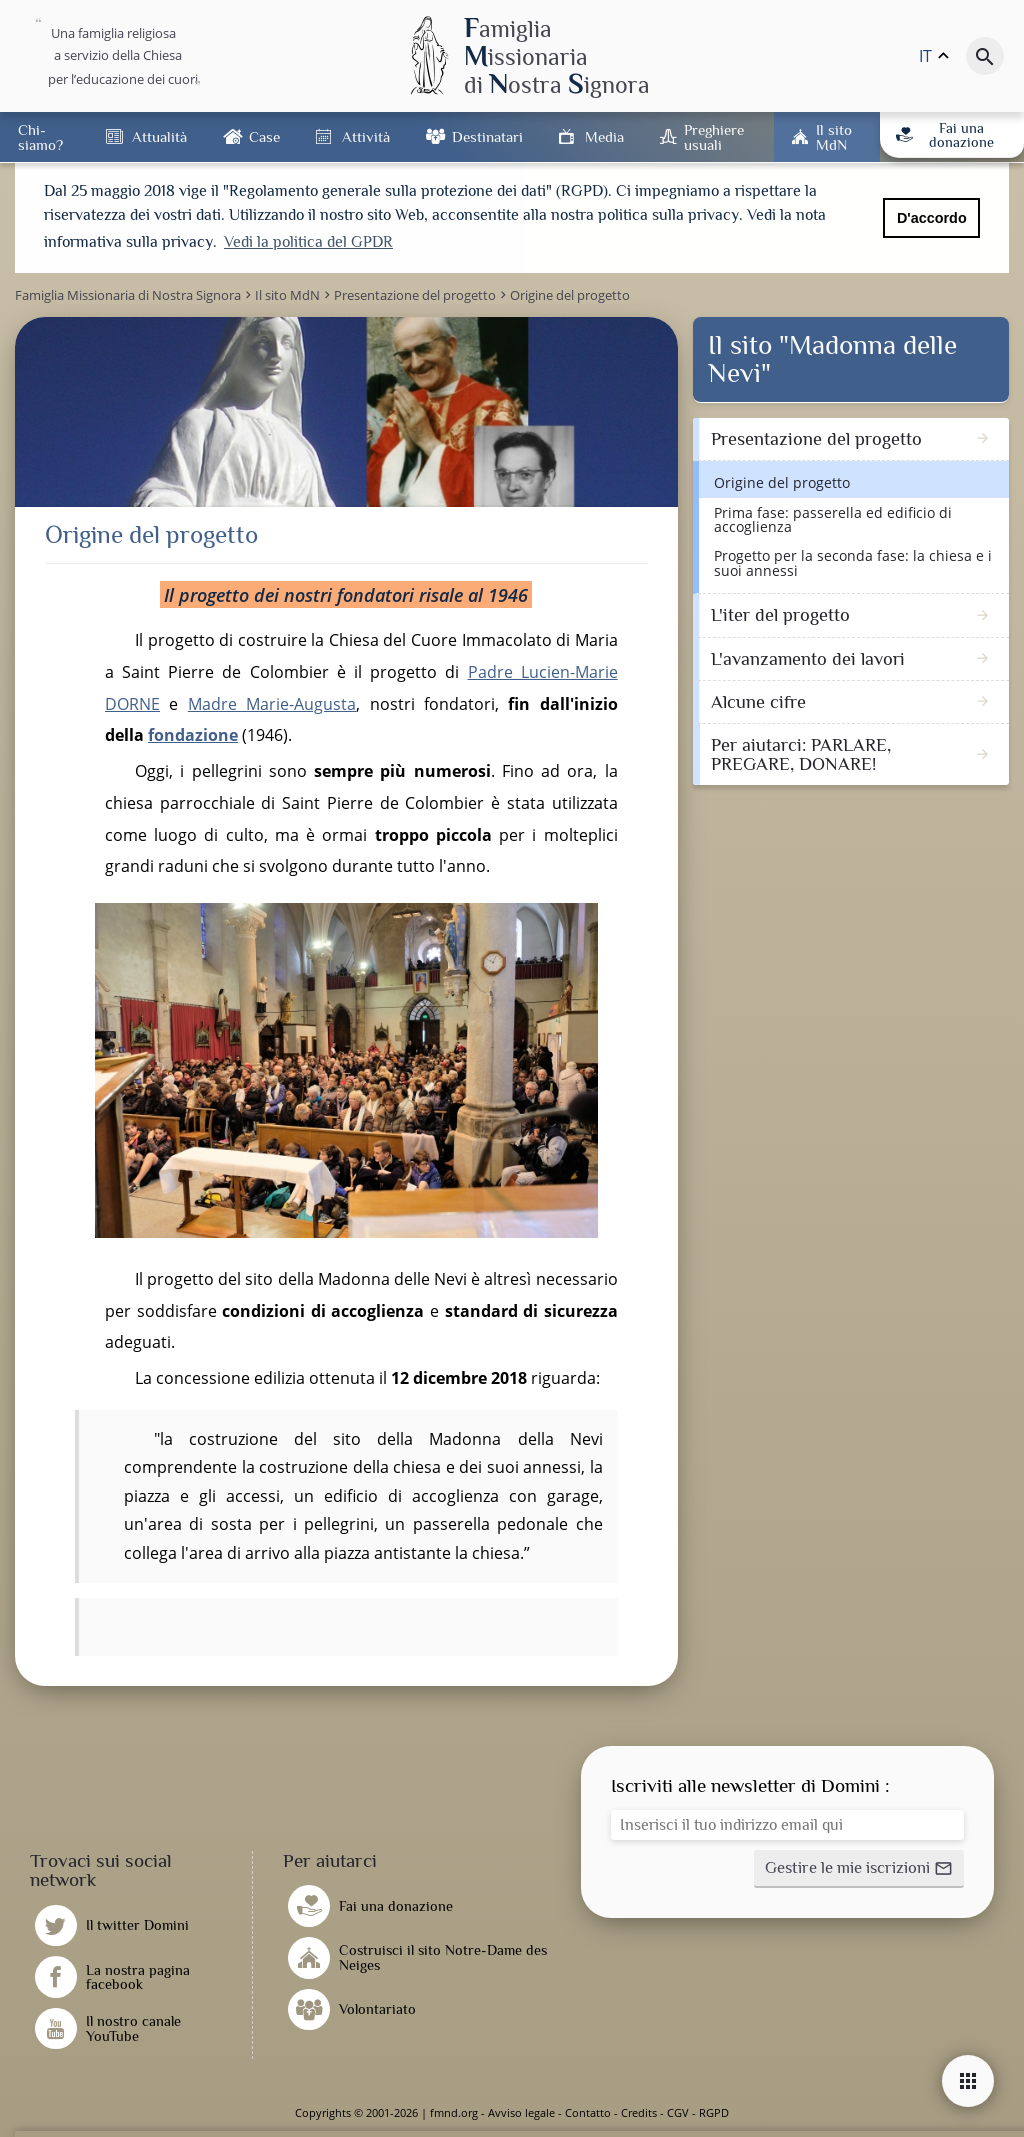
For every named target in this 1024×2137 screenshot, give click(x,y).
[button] (859, 1869)
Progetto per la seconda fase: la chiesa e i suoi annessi (853, 562)
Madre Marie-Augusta (272, 704)
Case (264, 136)
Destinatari (487, 136)
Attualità (159, 136)
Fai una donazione (944, 135)
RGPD (714, 2112)
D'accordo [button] (932, 218)
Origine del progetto (782, 482)
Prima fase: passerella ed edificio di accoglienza (833, 519)
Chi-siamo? (40, 137)
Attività (366, 136)
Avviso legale (521, 2112)
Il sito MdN (834, 137)
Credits (639, 2112)
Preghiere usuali (714, 137)
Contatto (588, 2112)
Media (604, 136)
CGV (678, 2112)
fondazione (193, 735)
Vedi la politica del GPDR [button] (308, 242)
